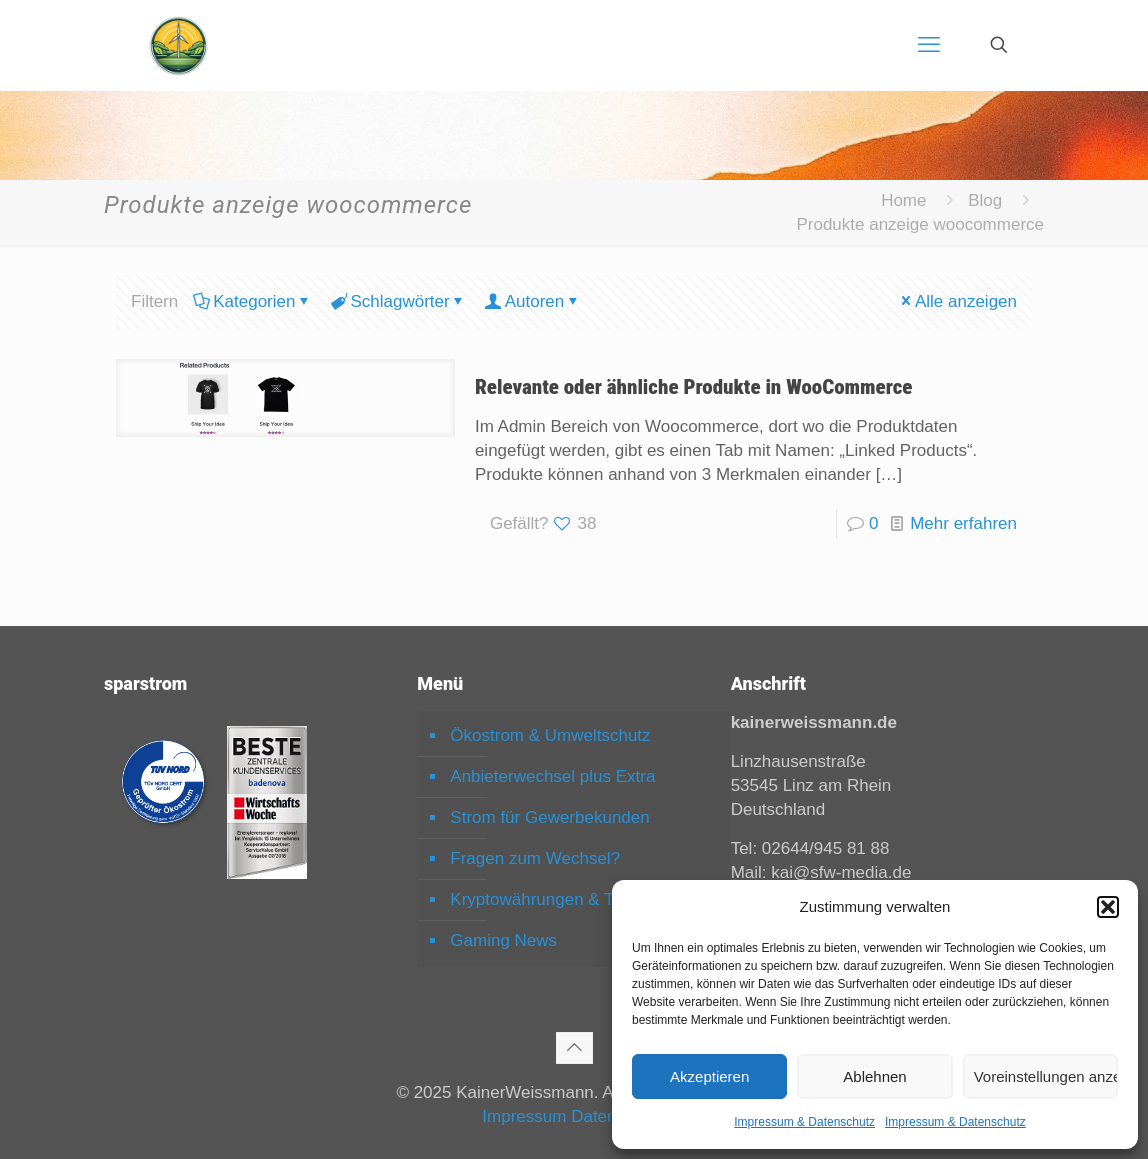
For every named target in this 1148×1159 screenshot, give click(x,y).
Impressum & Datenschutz (804, 1122)
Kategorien (252, 301)
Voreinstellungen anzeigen (1046, 1076)
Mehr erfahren (963, 523)
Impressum (524, 1116)
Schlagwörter (398, 301)
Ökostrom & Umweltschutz (550, 735)
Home (903, 200)
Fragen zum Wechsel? (535, 858)
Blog (985, 200)
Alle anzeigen (957, 301)
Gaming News (503, 940)
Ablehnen (874, 1076)
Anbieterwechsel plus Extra (552, 776)
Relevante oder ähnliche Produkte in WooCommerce (694, 387)
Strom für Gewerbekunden (549, 817)
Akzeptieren (709, 1076)
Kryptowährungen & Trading (555, 899)
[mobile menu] (929, 45)
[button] (1108, 907)
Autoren (533, 301)
